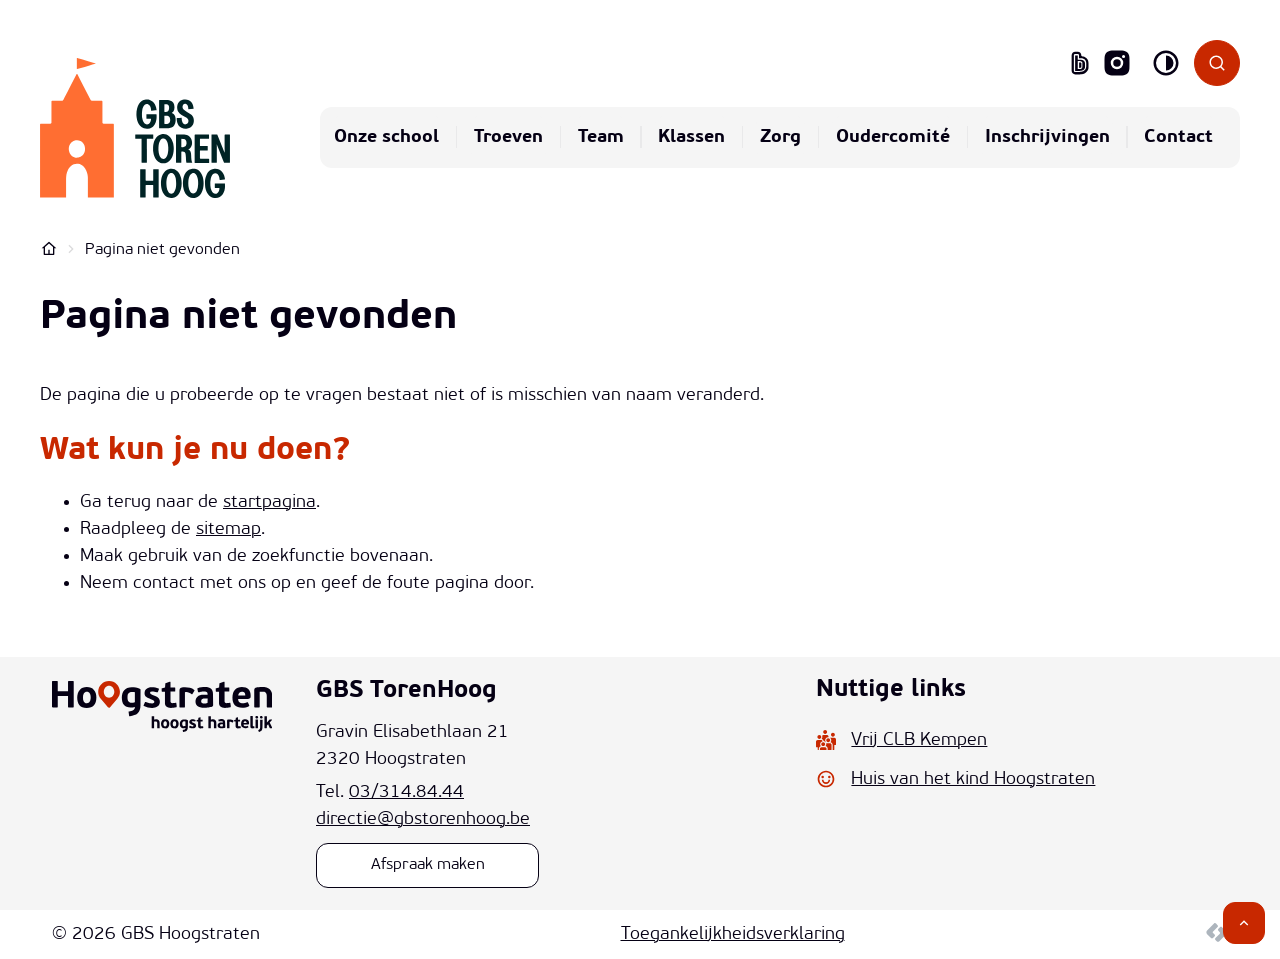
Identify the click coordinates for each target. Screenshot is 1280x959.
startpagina (269, 502)
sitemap (228, 529)
